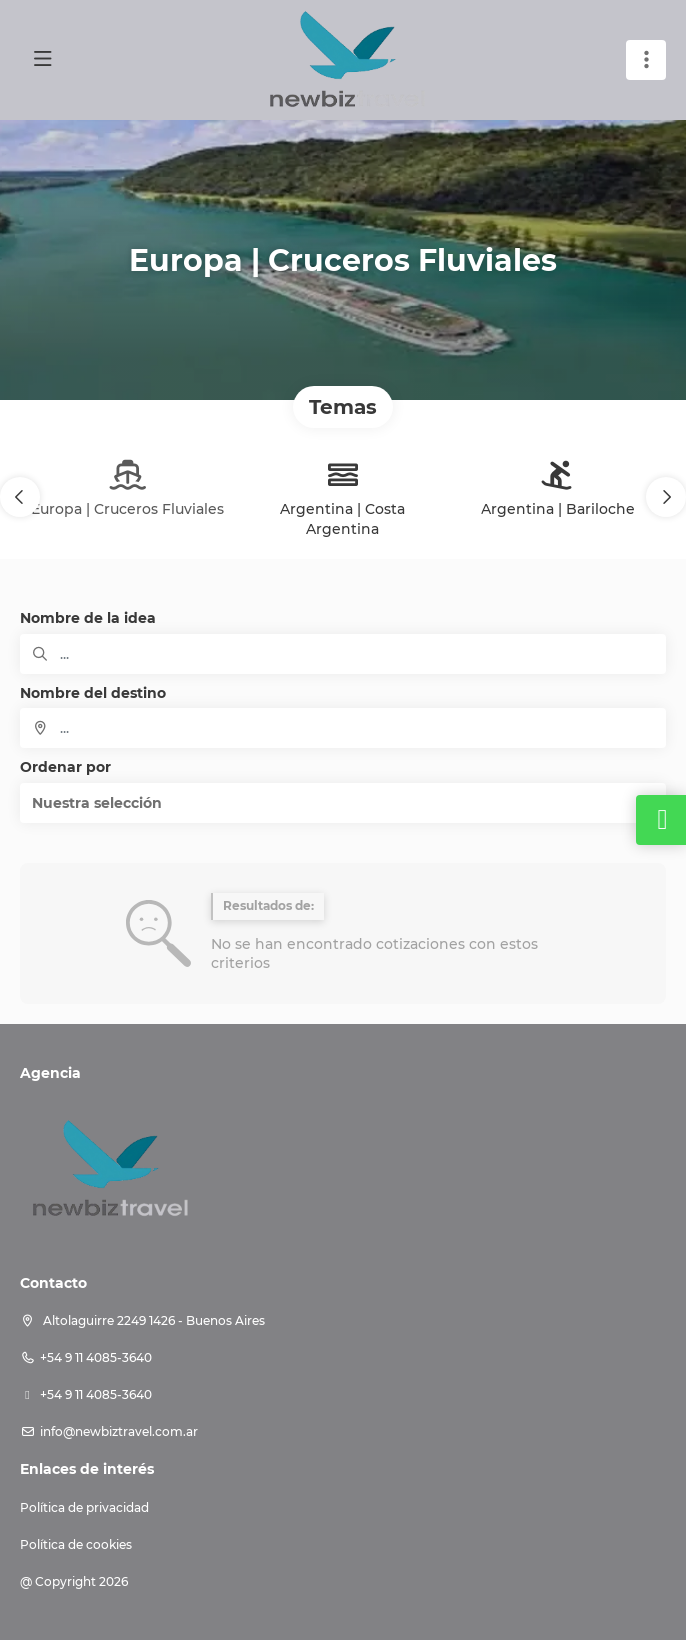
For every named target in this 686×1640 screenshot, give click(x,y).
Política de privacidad (84, 1507)
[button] (20, 497)
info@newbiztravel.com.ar (119, 1431)
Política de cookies (76, 1544)
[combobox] (343, 728)
